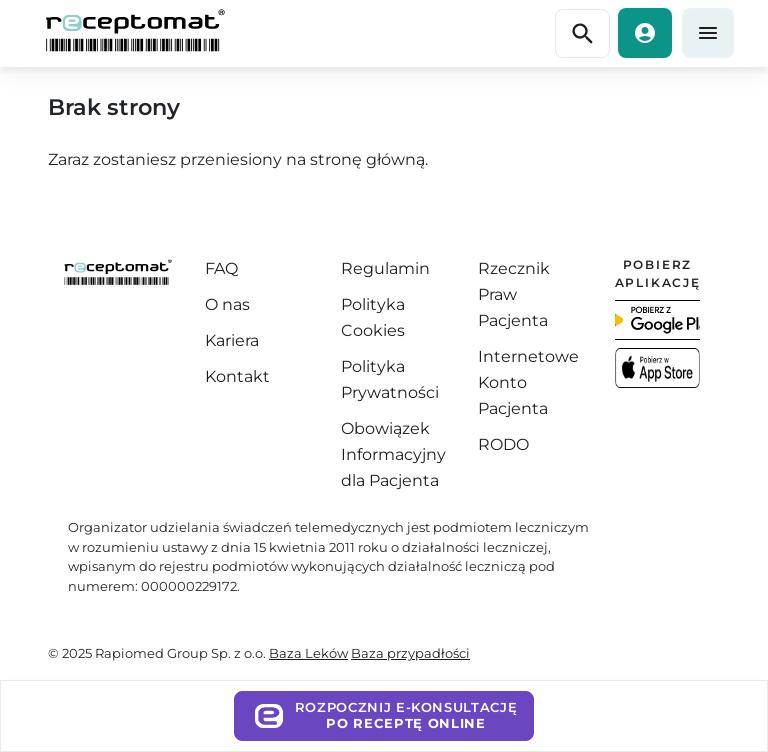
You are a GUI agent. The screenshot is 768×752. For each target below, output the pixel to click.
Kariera (232, 340)
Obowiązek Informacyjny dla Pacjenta (393, 454)
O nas (227, 304)
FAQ (221, 268)
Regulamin (385, 268)
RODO (503, 444)
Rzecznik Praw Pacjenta (514, 294)
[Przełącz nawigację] (582, 34)
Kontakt (237, 376)
